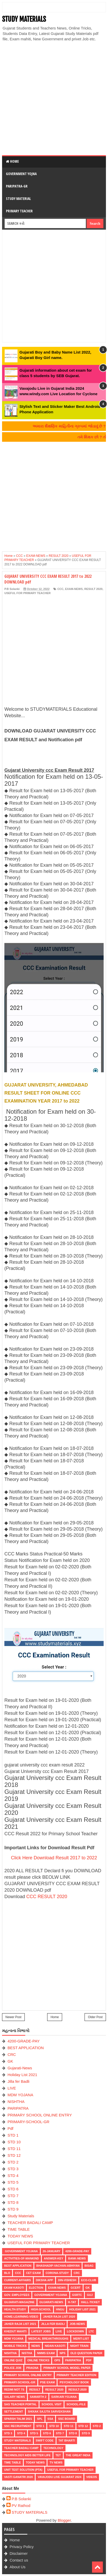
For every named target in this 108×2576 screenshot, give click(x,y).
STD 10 (14, 2142)
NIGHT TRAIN (79, 2345)
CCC (60, 588)
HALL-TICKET (90, 2302)
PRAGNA (32, 2367)
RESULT (34, 2389)
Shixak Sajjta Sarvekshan (49, 2411)
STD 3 (13, 2169)
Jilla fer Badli (18, 2081)
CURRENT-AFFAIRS (17, 2280)
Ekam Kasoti (14, 2287)
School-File (76, 2404)
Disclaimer (19, 2553)
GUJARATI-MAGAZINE (19, 2302)
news (35, 2345)
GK (10, 2061)
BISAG (89, 2265)
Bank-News (77, 2258)
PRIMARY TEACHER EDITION (76, 2375)
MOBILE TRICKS (15, 2345)
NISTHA (27, 2353)
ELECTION (36, 2287)
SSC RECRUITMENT (17, 2426)
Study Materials (20, 2216)
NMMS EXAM (46, 2353)
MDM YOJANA (20, 2095)
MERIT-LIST (81, 2338)
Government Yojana (21, 2251)
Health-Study (15, 2309)
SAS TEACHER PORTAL (20, 2404)
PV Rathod (21, 2505)
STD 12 (14, 2155)
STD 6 (13, 2189)
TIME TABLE (18, 2229)
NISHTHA (15, 2101)
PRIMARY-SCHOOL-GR (28, 2122)
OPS (57, 2360)
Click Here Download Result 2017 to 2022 (54, 1857)
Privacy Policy (22, 2546)
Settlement (13, 2411)
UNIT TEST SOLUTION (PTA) (23, 2469)
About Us (18, 2567)
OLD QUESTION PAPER (86, 2353)
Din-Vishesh (67, 2280)
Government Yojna (21, 173)
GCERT (76, 2287)
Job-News (77, 2323)
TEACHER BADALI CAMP (30, 2222)
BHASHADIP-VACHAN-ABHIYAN (58, 2265)
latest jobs (41, 2331)
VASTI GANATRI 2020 (18, 2476)
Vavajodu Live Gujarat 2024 (59, 2476)
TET (58, 2455)
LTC (91, 2331)
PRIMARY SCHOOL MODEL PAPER (66, 2367)
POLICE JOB (12, 2367)
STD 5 (13, 2182)
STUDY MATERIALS (24, 19)
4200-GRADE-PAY (23, 2041)
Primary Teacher (19, 210)
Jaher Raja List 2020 (59, 2316)
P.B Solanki (21, 2499)
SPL (39, 2418)
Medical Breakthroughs (48, 2338)
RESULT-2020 (77, 2389)
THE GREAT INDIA (78, 2455)
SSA (50, 2418)
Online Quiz (13, 2360)
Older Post (95, 2017)
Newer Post (13, 2017)
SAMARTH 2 (38, 2396)
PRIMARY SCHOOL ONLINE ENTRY (39, 2115)
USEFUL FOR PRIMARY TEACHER (27, 593)
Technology (53, 2448)
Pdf (10, 2128)
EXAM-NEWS (73, 588)
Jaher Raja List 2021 (20, 2323)
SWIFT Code (45, 2440)
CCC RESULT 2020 (46, 1896)
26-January (52, 2251)
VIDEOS (91, 2476)
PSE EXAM (47, 2382)
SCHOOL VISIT (51, 2404)
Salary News (14, 2396)
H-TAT (72, 2302)
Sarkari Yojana (64, 2396)
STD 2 (13, 2162)
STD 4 (13, 2175)
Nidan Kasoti (55, 2345)
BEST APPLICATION (25, 2048)
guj (90, 2294)
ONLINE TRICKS (38, 2360)
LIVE (11, 2088)
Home (12, 161)
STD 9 (13, 2209)
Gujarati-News (19, 2068)
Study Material (18, 198)
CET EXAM (33, 2272)
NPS (62, 2353)
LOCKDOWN (75, 2331)
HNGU (60, 2309)
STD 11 (14, 2148)
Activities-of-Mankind (21, 2258)
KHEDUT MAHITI (15, 2331)
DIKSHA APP (44, 2280)
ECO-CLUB (88, 2280)
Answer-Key (53, 2258)
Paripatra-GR (17, 186)
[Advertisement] (54, 98)
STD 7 (13, 2195)
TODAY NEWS (20, 2236)
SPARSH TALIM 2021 (18, 2418)
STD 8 (13, 2202)
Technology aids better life (27, 2455)
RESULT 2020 (93, 588)
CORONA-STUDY (57, 2272)
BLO (7, 2272)
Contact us (19, 2560)
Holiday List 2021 (22, 2074)
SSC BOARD (66, 2418)
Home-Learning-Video (21, 2316)
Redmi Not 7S (14, 2389)
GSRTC (77, 2294)
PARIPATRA (18, 2108)
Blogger (64, 2520)
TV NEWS (55, 2462)
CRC (11, 2054)
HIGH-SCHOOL (41, 2309)
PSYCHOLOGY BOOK (74, 2382)
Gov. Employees (16, 2294)
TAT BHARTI (67, 2440)
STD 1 (13, 2135)
